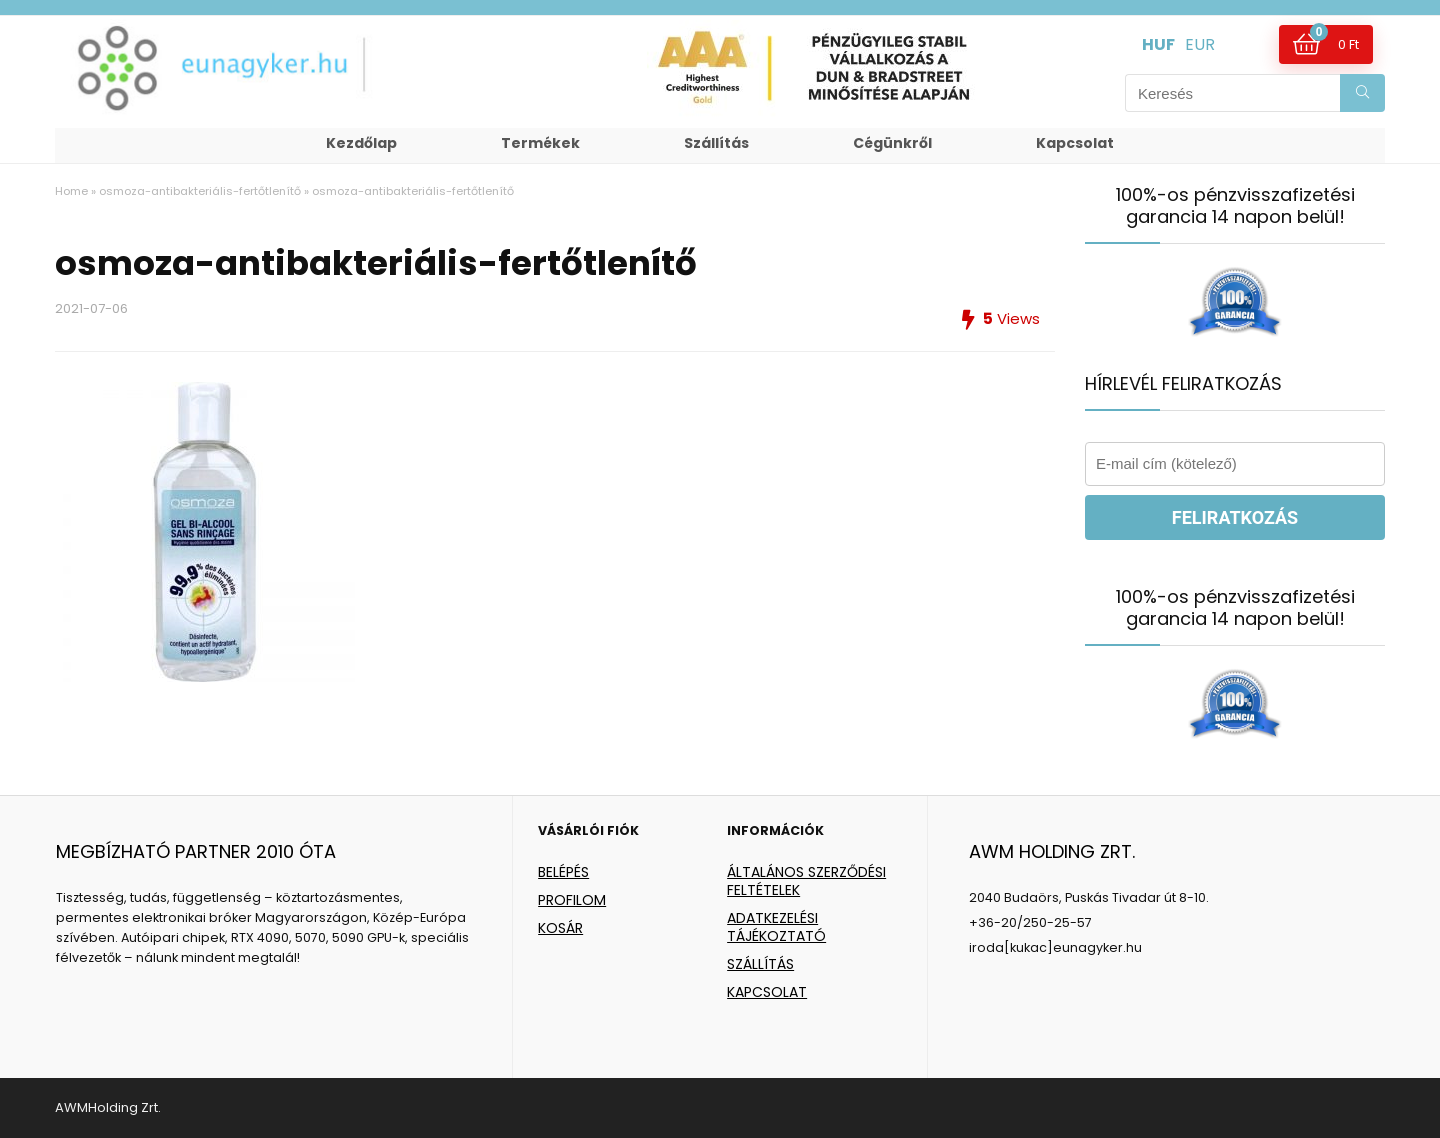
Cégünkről (892, 143)
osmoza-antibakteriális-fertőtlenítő (200, 191)
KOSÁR (560, 928)
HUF (1158, 44)
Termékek (540, 143)
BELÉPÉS (563, 872)
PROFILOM (572, 900)
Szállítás (716, 143)
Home (71, 191)
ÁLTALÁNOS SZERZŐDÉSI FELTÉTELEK (806, 881)
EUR (1200, 44)
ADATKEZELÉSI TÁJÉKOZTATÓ (776, 927)
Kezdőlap (361, 143)
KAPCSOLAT (767, 992)
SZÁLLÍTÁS (760, 964)
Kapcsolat (1075, 143)
